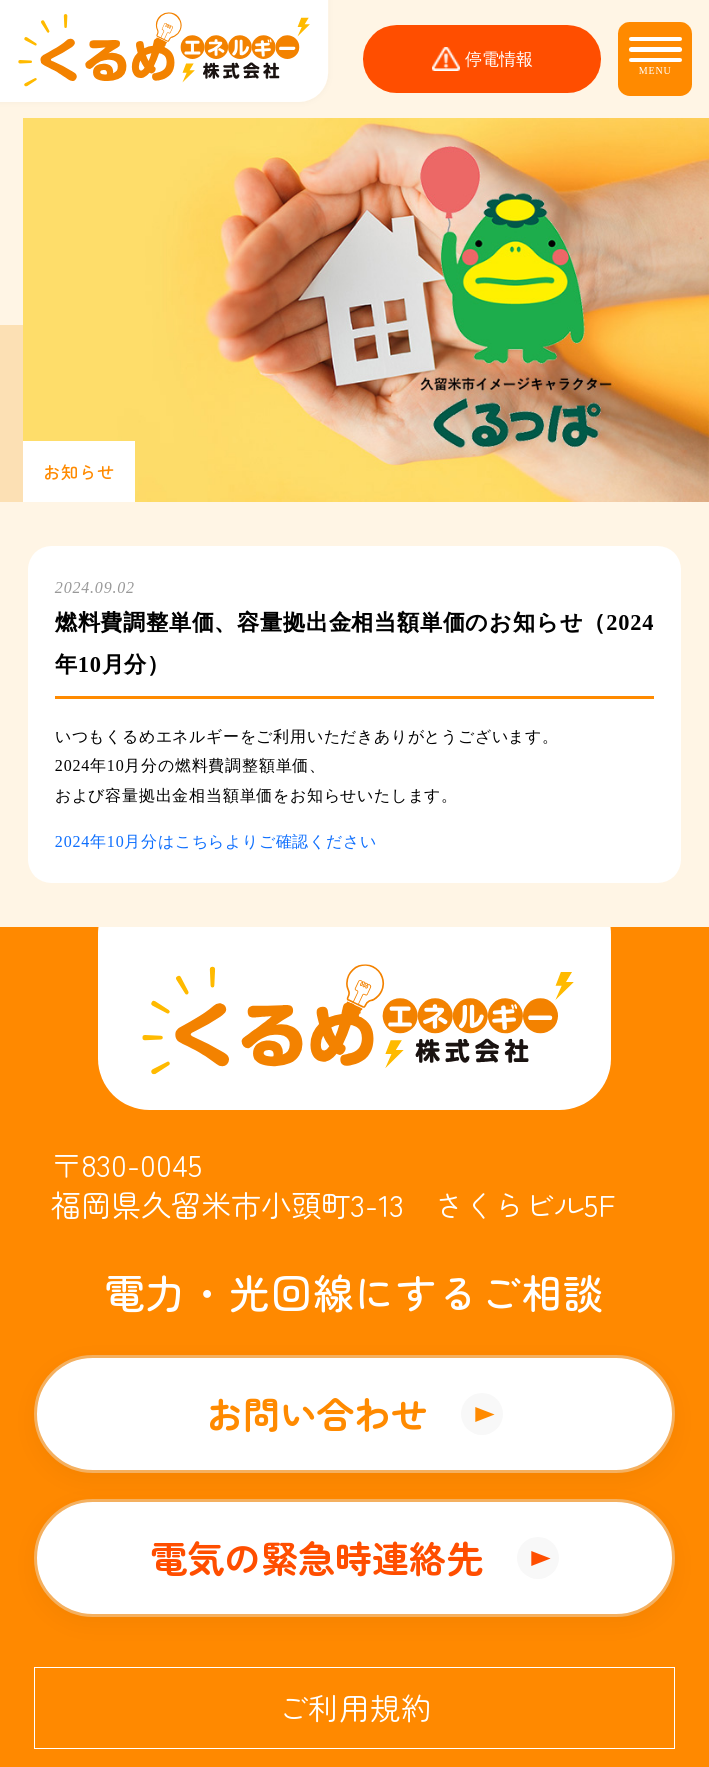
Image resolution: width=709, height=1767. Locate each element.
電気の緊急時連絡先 (316, 1557)
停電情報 (499, 59)
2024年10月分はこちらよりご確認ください (216, 841)
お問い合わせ (317, 1413)
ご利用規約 (355, 1707)
